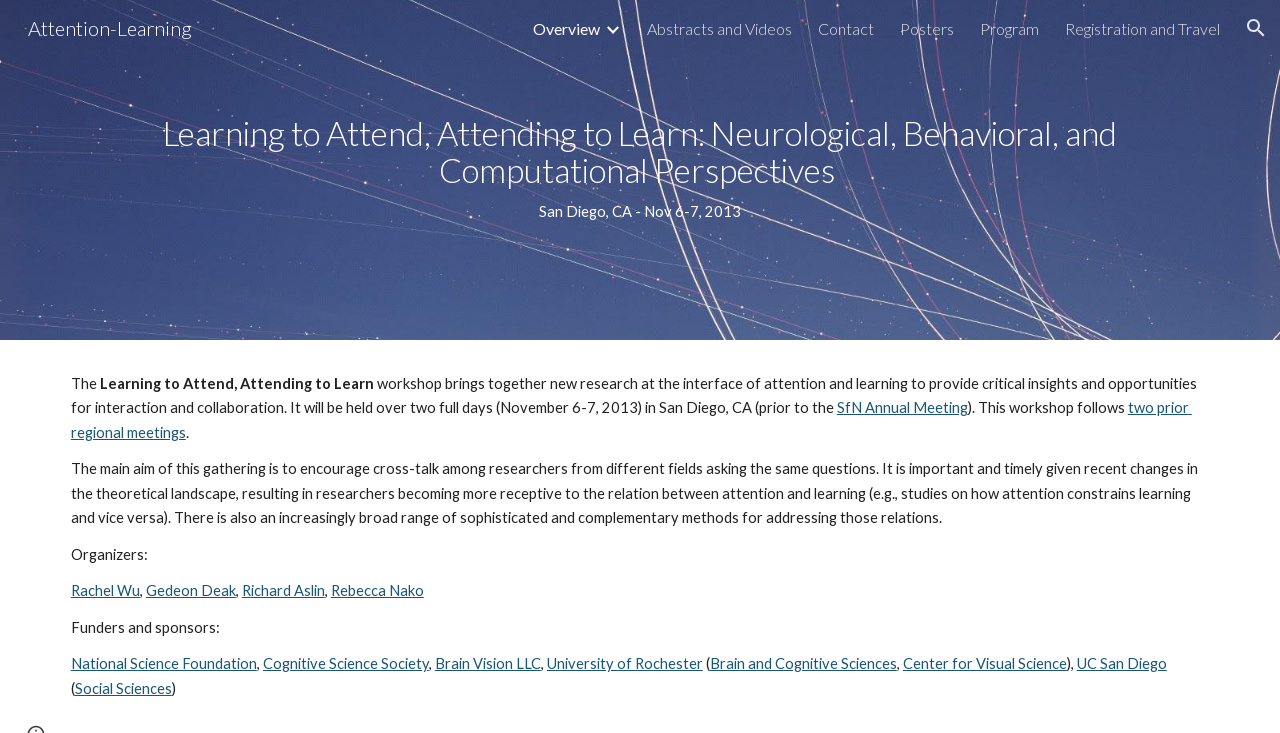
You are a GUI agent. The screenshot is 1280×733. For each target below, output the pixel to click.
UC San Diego (1122, 663)
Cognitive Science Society (346, 663)
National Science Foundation (164, 663)
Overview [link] (566, 28)
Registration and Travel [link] (1142, 28)
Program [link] (1009, 28)
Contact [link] (846, 28)
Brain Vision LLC (488, 663)
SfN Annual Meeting (902, 407)
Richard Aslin (283, 590)
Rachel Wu (105, 590)
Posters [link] (927, 28)
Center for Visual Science (985, 663)
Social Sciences (123, 688)
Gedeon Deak (191, 590)
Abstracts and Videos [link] (719, 28)
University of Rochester (625, 663)
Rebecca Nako (377, 590)
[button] (1256, 28)
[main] (640, 170)
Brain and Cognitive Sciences (803, 663)
